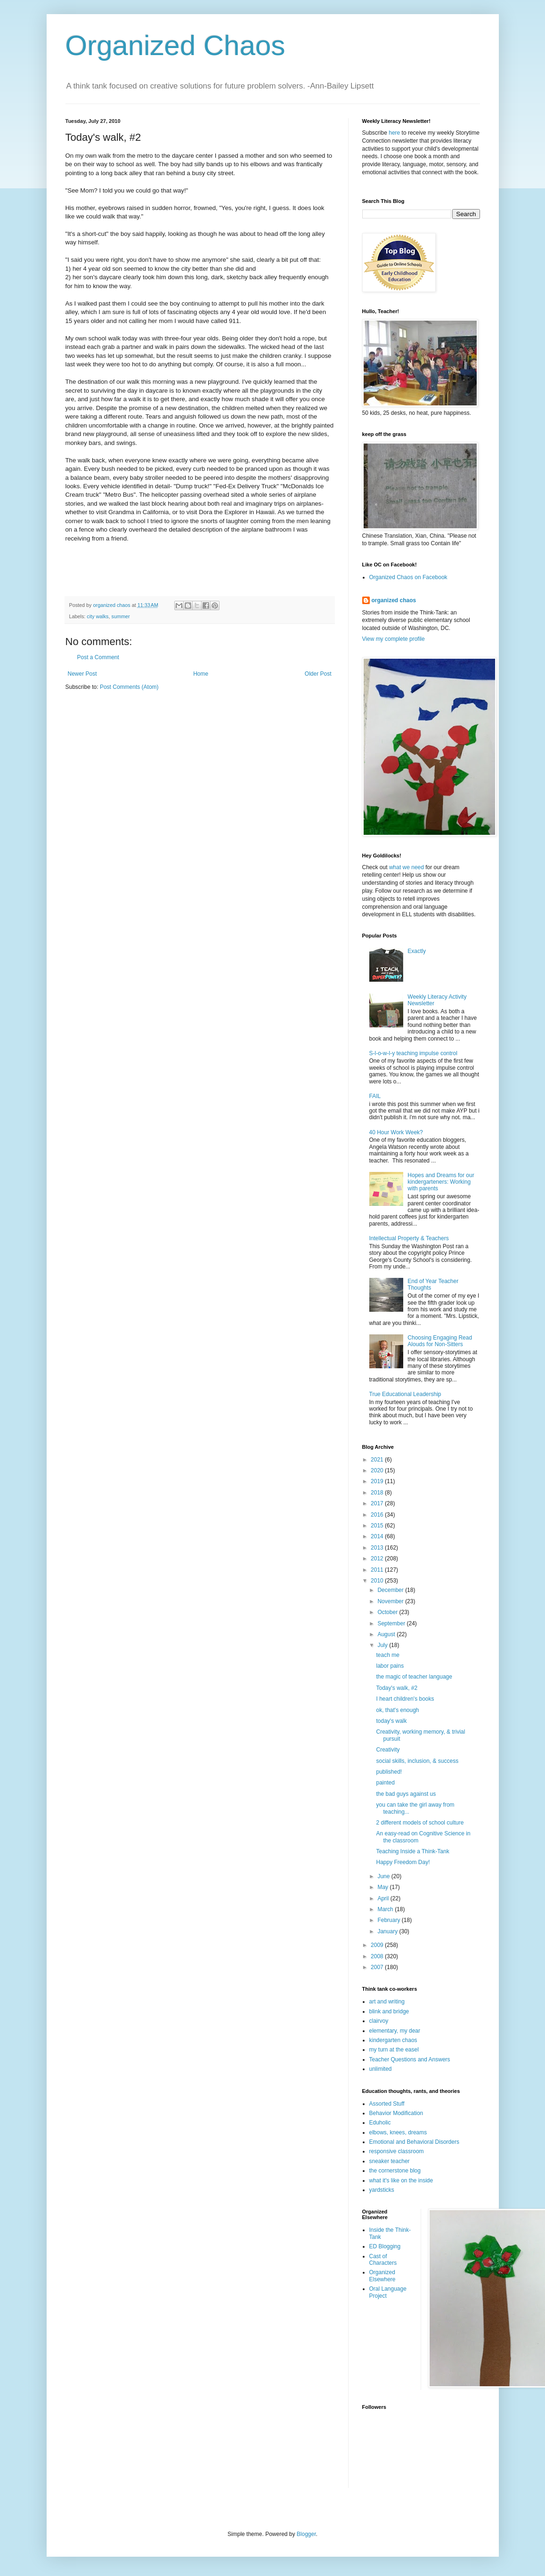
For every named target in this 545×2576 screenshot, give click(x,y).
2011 (378, 1570)
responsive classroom (396, 2151)
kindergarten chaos (393, 2040)
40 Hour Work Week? (396, 1132)
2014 (378, 1536)
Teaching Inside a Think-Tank (412, 1851)
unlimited (380, 2069)
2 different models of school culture (420, 1822)
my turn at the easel (394, 2049)
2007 (378, 1967)
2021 (378, 1459)
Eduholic (380, 2122)
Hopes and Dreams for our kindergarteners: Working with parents (440, 1182)
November (391, 1601)
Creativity (387, 1749)
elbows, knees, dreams (398, 2132)
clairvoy (379, 2021)
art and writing (387, 2001)
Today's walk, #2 (396, 1688)
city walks (97, 616)
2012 (378, 1558)
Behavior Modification (396, 2113)
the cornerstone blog (395, 2170)
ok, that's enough (397, 1710)
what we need (406, 867)
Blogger (306, 2534)
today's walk (391, 1721)
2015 (378, 1525)
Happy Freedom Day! (403, 1862)
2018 (378, 1492)
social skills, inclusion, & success (417, 1761)
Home (200, 673)
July (383, 1645)
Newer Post (82, 673)
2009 (378, 1945)
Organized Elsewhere (382, 2275)
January (388, 1931)
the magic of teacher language (414, 1676)
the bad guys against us (406, 1794)
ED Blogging (385, 2246)
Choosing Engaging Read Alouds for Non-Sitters (439, 1341)
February (389, 1920)
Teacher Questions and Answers (409, 2059)
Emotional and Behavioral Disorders (414, 2142)
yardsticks (381, 2190)
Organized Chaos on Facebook (408, 577)
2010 (378, 1580)
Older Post (318, 673)
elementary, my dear (395, 2030)
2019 (378, 1481)
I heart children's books (405, 1699)
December (391, 1590)
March (386, 1909)
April (383, 1898)
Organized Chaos (175, 45)
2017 (378, 1503)
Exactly (416, 951)
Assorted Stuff (387, 2103)
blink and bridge (389, 2011)
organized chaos (394, 600)
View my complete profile (393, 639)
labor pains (390, 1666)
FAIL (375, 1096)
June (384, 1876)
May (383, 1887)
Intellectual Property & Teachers (409, 1238)
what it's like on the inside (401, 2180)
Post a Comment (98, 657)
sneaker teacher (389, 2161)
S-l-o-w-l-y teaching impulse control (413, 1053)
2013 (378, 1547)
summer (121, 616)
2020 (378, 1470)
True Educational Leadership (405, 1394)
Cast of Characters (383, 2259)
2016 (378, 1514)
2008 (378, 1956)
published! (389, 1771)
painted (385, 1782)
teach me (387, 1655)
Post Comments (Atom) (129, 687)
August (387, 1634)
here (394, 132)
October (388, 1612)
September (392, 1623)
